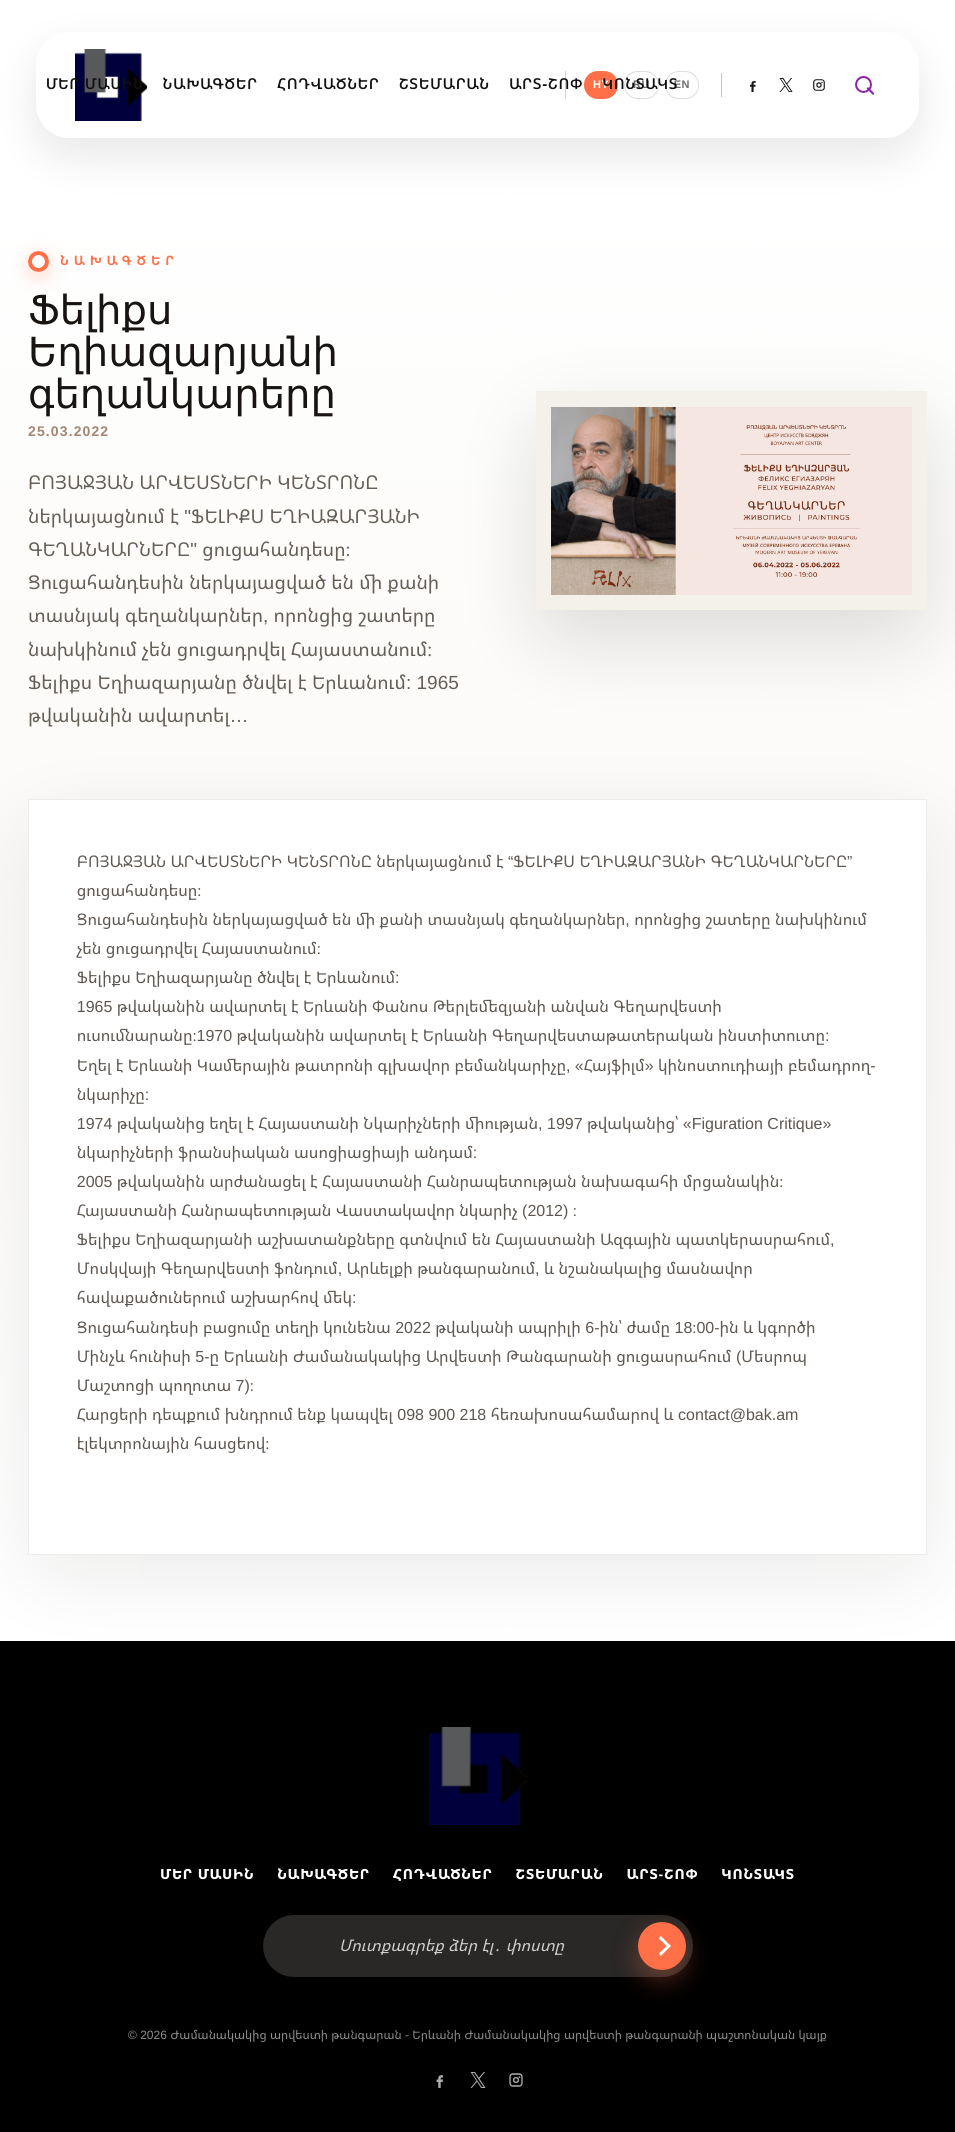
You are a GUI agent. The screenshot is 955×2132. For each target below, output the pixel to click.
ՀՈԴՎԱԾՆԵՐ (443, 1874)
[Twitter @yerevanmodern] (786, 85)
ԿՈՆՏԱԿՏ (758, 1874)
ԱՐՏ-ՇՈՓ (663, 1874)
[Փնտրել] (863, 85)
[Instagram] (819, 85)
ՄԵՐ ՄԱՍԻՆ (207, 1874)
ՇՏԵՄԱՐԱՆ (560, 1874)
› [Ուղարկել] (662, 1946)
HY (601, 85)
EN (682, 85)
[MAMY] (478, 1776)
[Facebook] (753, 85)
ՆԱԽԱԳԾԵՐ (323, 1874)
